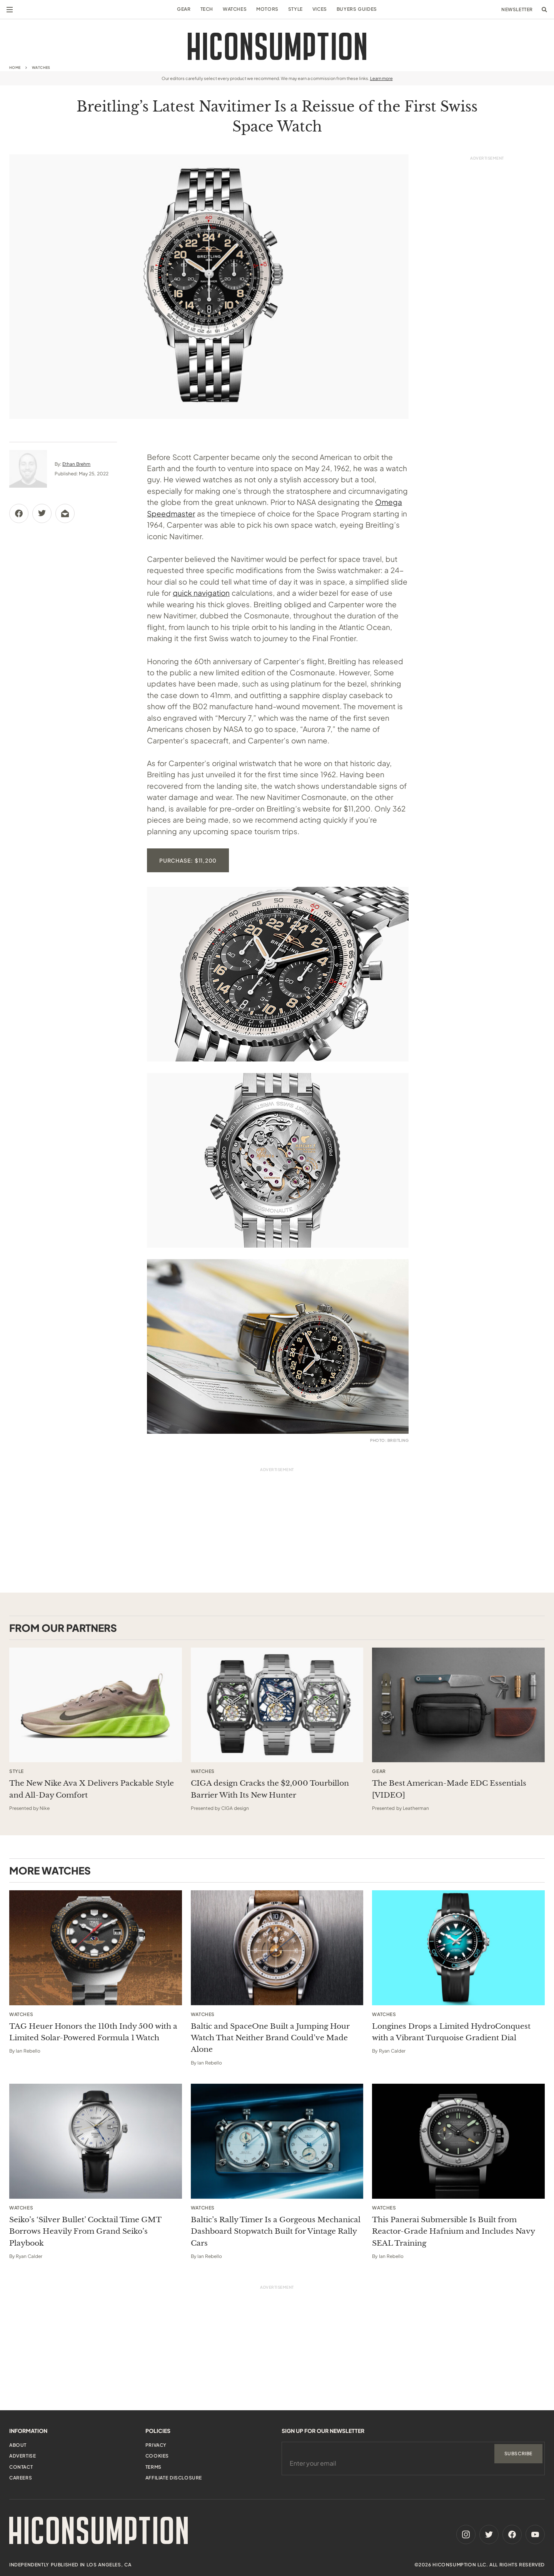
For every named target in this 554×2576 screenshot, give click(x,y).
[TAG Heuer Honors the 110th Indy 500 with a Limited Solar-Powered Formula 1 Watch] (95, 1947)
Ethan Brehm (76, 464)
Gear (183, 9)
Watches (235, 9)
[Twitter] (489, 2534)
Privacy (156, 2445)
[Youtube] (535, 2534)
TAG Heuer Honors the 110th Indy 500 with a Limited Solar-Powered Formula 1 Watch (93, 2032)
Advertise (22, 2456)
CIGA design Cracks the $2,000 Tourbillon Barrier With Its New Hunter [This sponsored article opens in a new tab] (270, 1789)
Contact (21, 2467)
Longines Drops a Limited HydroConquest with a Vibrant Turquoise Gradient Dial (451, 2032)
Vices (319, 9)
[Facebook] (512, 2534)
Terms (153, 2467)
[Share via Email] (65, 513)
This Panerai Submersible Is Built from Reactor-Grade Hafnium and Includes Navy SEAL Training (453, 2231)
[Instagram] (466, 2534)
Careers (20, 2478)
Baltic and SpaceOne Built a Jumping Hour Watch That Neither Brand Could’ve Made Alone (270, 2038)
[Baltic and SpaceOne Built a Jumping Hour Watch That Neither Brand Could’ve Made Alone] (277, 1947)
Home (15, 67)
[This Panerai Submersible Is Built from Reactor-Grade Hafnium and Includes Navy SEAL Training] (458, 2141)
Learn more (381, 78)
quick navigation (201, 592)
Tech (206, 9)
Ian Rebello (28, 2051)
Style (295, 9)
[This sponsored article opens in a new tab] (95, 1705)
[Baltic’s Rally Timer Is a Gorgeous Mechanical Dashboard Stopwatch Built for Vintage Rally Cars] (277, 2141)
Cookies (157, 2456)
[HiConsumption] (277, 46)
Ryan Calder (392, 2051)
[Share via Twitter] (42, 513)
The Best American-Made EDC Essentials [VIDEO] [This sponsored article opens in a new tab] (449, 1789)
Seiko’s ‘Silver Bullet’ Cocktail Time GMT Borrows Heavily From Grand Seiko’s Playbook (85, 2231)
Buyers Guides (357, 9)
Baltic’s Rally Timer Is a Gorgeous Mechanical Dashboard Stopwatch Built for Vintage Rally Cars (275, 2231)
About (18, 2445)
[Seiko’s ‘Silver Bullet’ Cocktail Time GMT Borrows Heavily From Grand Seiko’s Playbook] (95, 2141)
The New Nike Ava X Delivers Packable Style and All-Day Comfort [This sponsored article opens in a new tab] (91, 1789)
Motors (267, 9)
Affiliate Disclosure (173, 2478)
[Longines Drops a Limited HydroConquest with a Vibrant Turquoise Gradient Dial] (458, 1947)
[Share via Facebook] (18, 513)
